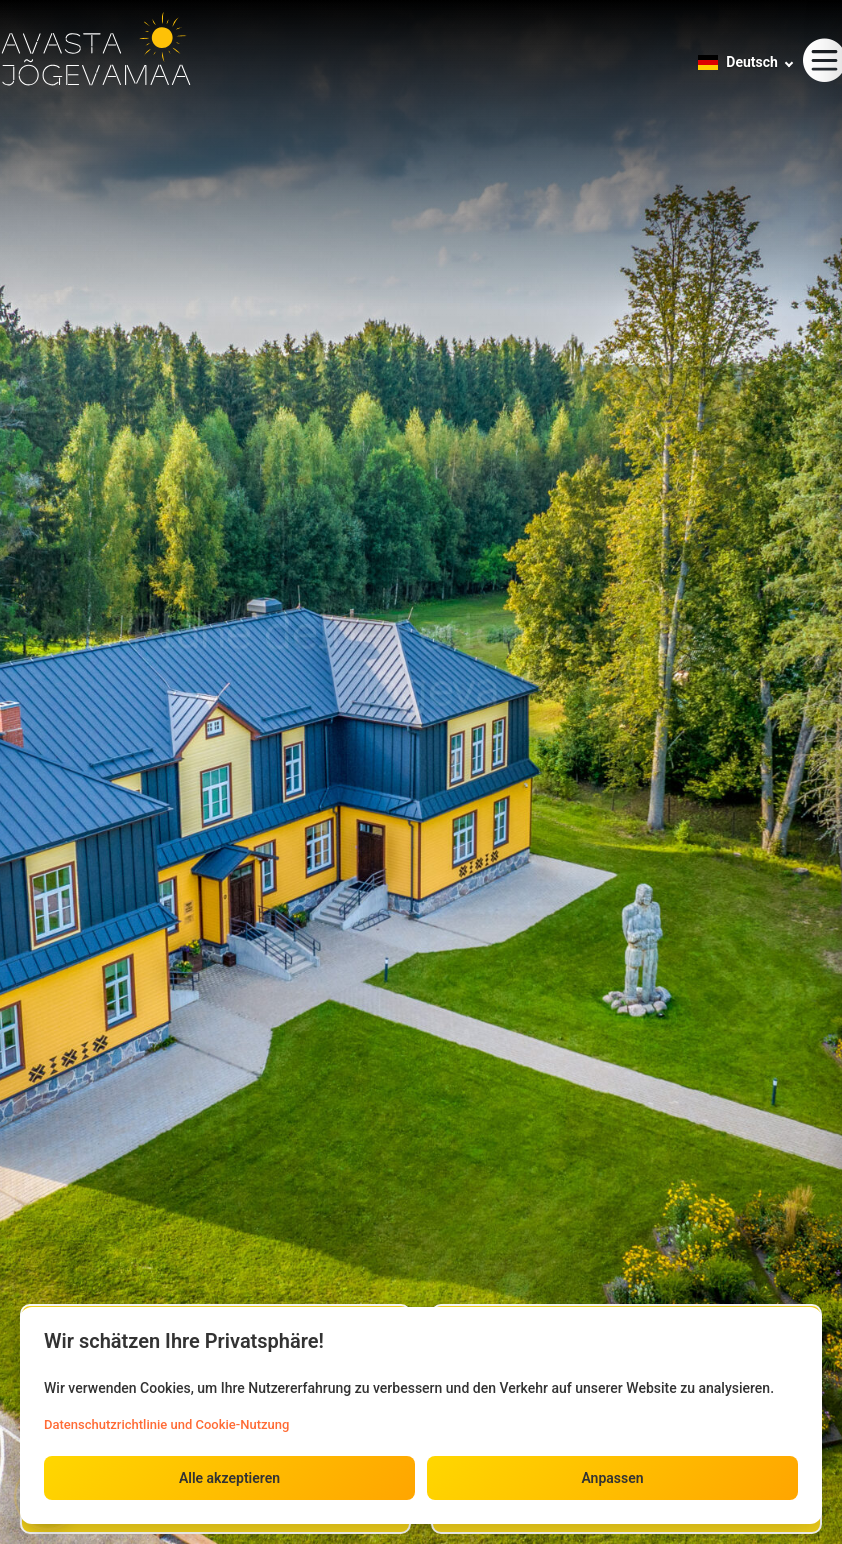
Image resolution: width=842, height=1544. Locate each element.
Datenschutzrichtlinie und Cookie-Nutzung (166, 1424)
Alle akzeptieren (229, 1478)
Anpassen (612, 1478)
